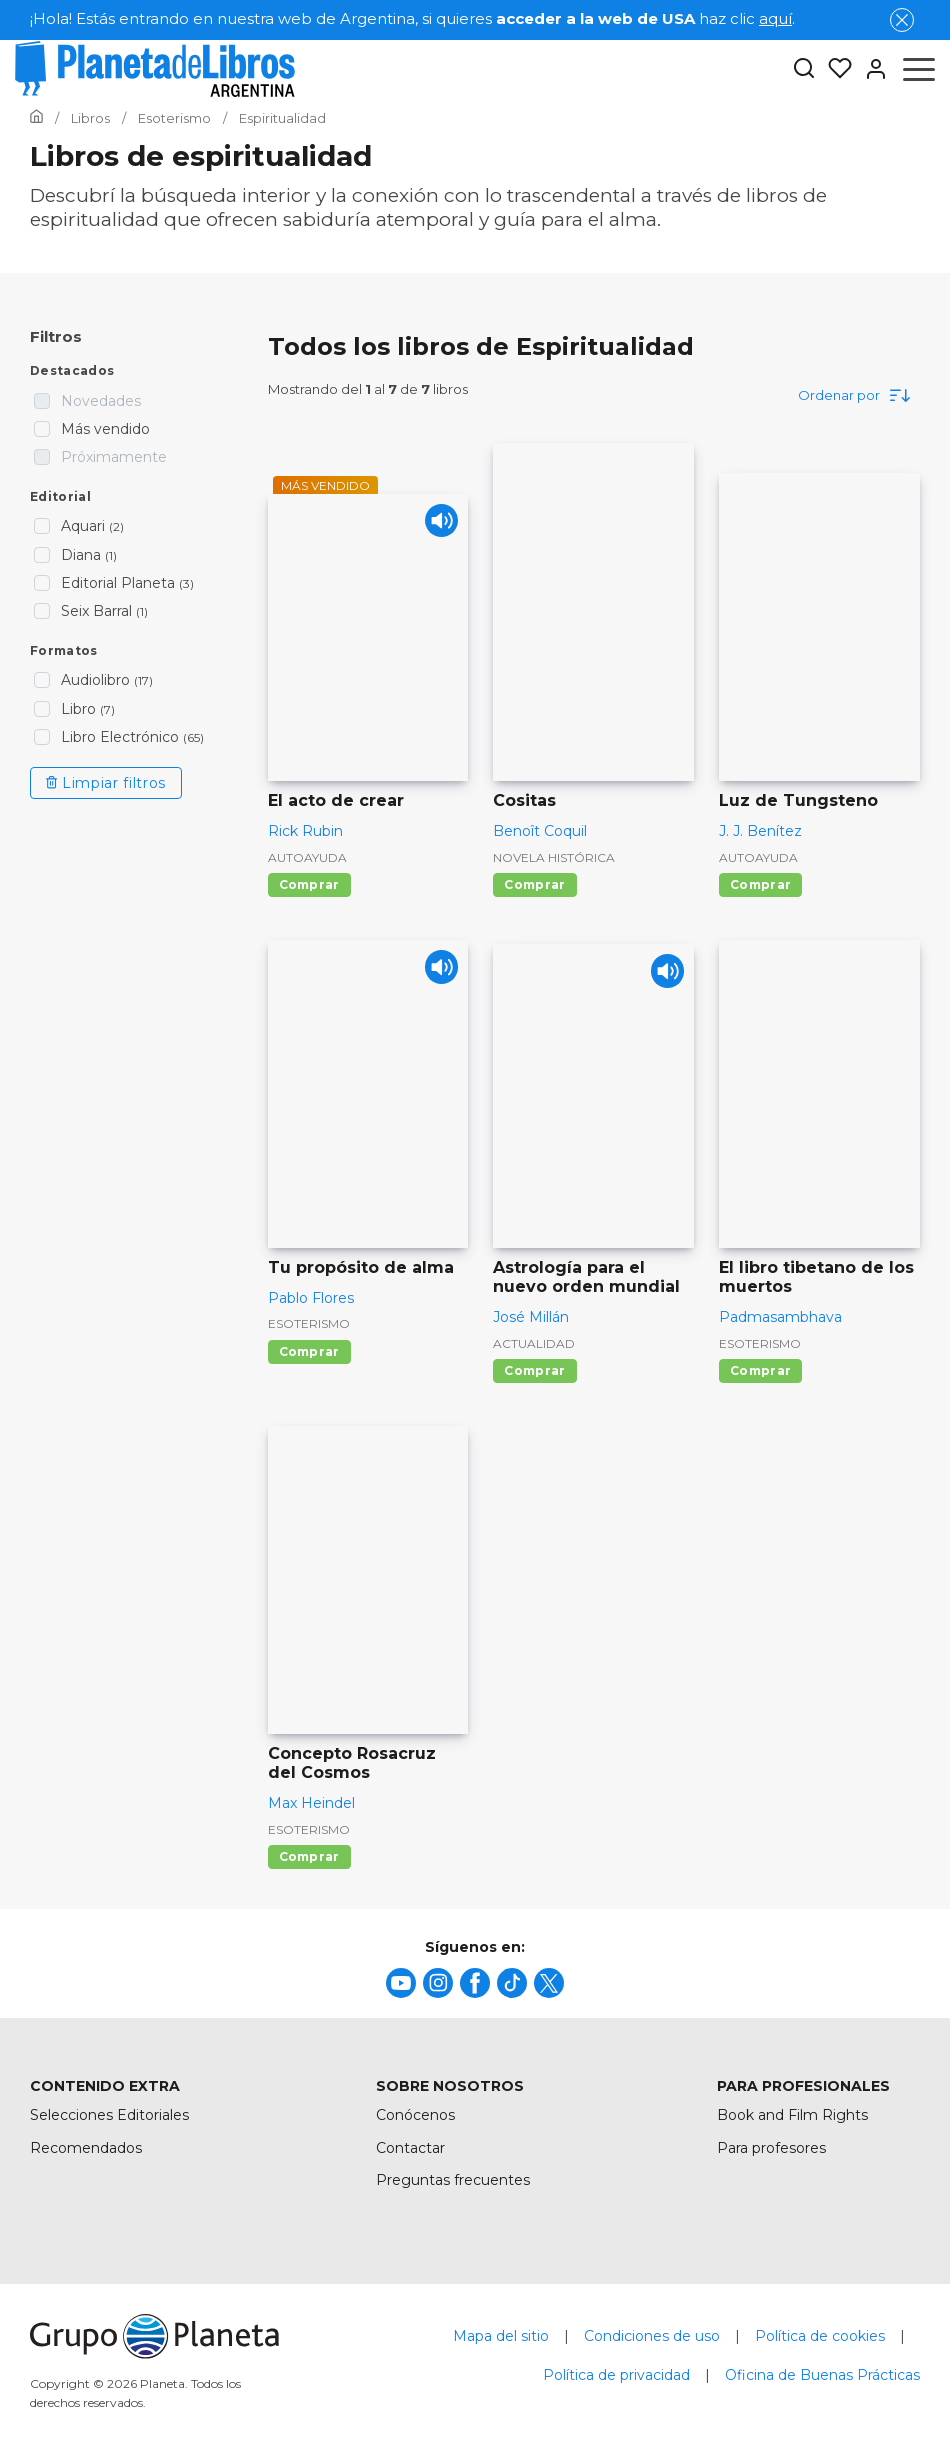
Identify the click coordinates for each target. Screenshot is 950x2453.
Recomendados (86, 2148)
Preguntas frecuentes (453, 2180)
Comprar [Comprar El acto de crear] (309, 884)
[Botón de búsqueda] (804, 69)
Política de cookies (820, 2336)
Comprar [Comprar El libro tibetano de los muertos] (760, 1370)
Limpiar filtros (106, 783)
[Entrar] (870, 69)
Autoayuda (307, 857)
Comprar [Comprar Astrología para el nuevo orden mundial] (534, 1370)
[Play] (435, 526)
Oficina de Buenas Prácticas (822, 2375)
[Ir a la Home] (36, 118)
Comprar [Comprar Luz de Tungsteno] (760, 884)
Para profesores (771, 2148)
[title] (401, 1983)
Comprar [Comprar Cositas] (534, 884)
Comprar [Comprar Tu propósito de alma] (309, 1351)
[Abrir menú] (919, 69)
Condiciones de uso (652, 2336)
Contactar (410, 2148)
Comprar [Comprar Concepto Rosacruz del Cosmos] (309, 1856)
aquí (775, 18)
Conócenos (415, 2115)
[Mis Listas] (834, 69)
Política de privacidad (616, 2375)
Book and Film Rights (792, 2115)
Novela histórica (554, 857)
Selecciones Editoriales (109, 2115)
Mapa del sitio (501, 2336)
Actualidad (534, 1343)
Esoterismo (309, 1323)
